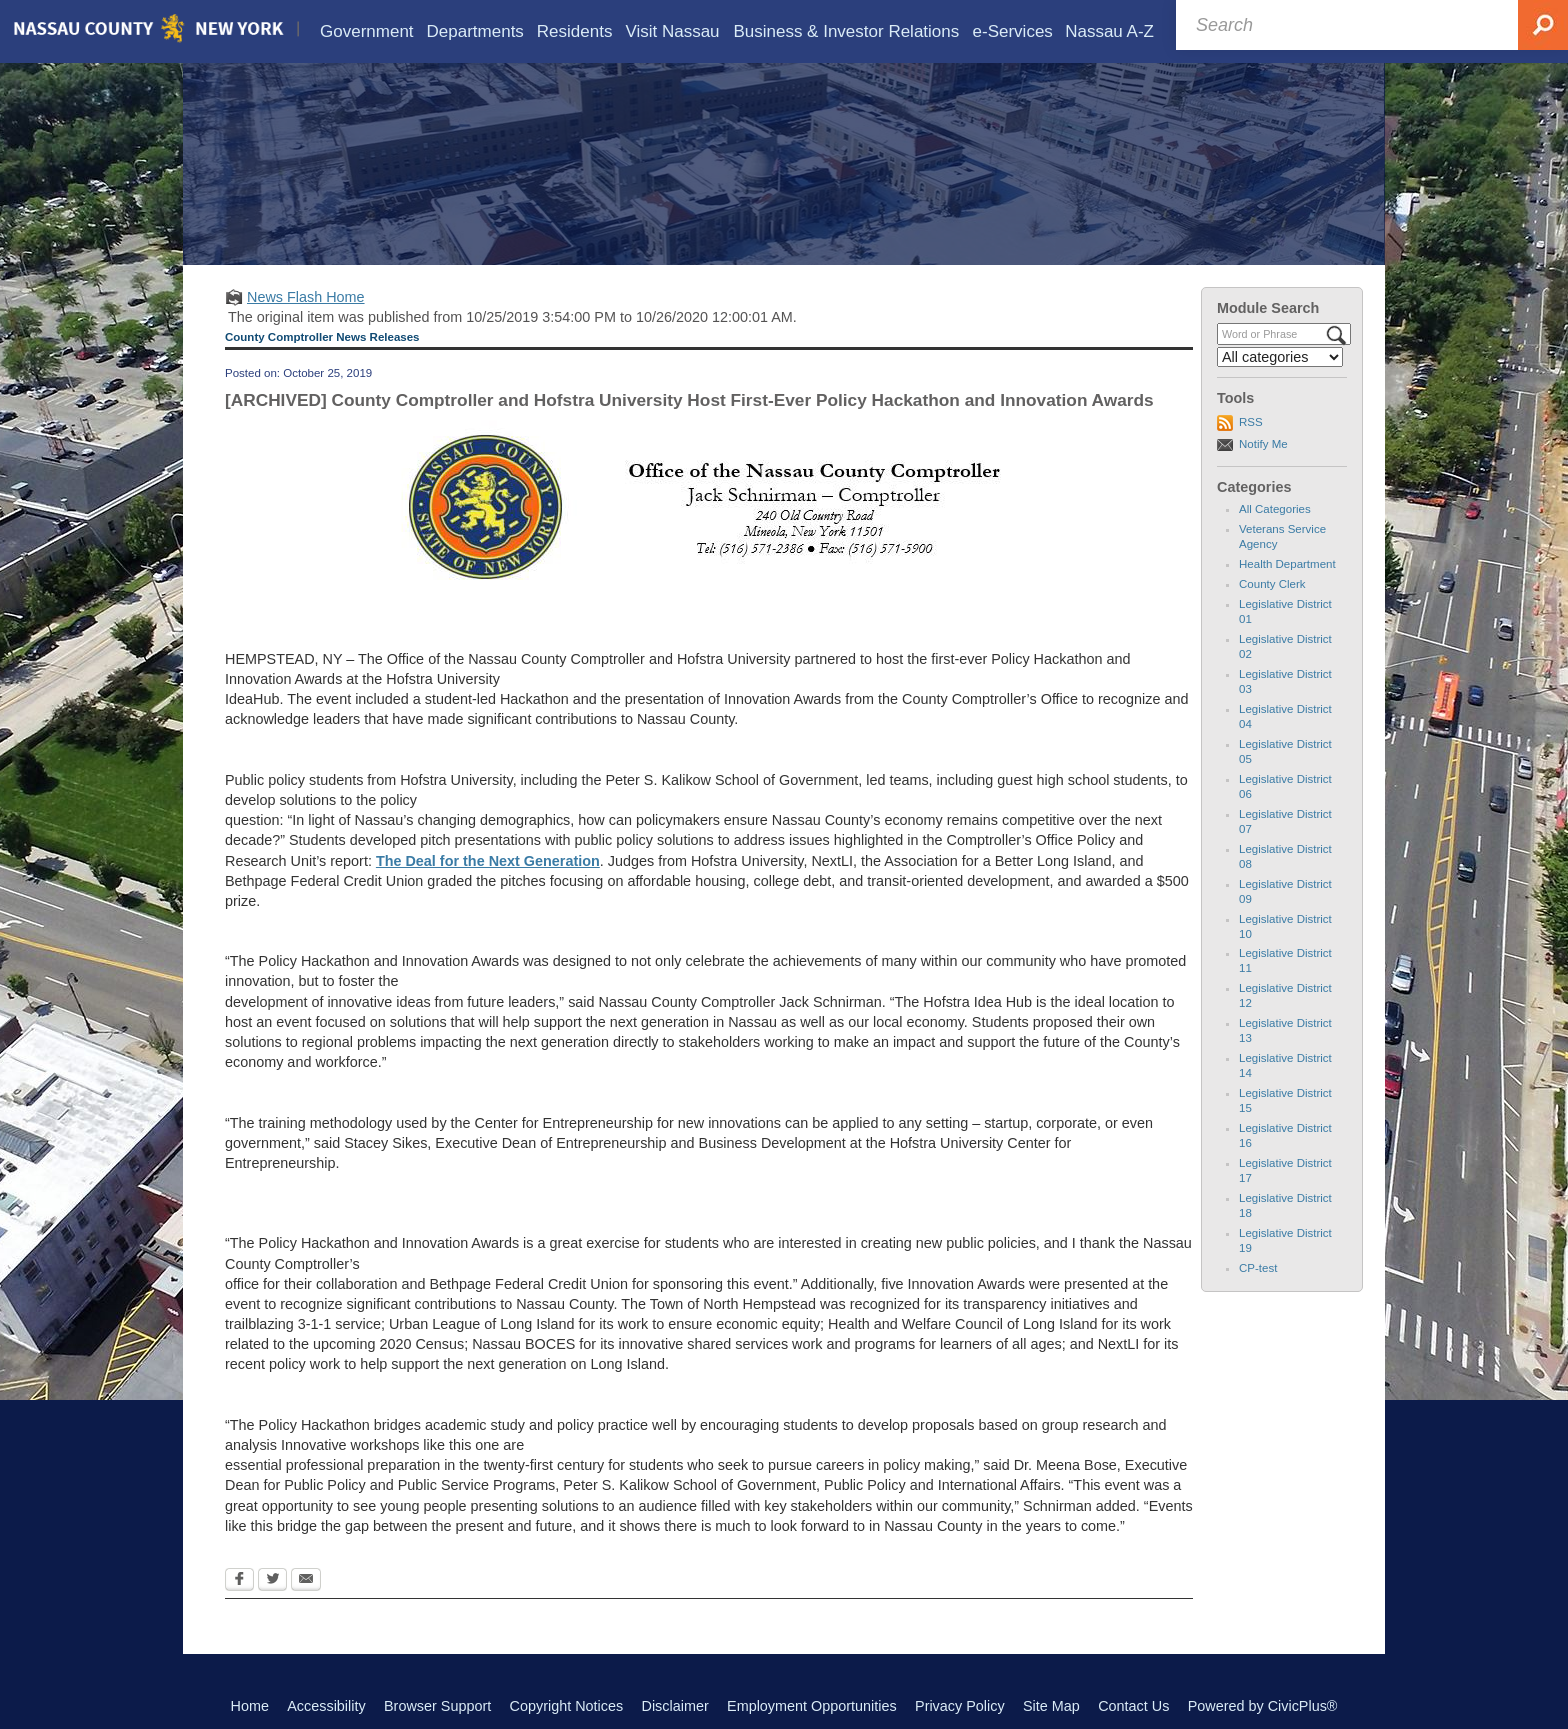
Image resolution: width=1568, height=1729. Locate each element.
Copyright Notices (567, 1706)
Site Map (1051, 1706)
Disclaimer (675, 1706)
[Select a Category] (1280, 357)
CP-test (1258, 1268)
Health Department (1287, 564)
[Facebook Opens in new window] (239, 1581)
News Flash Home (306, 297)
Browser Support (437, 1706)
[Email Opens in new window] (306, 1581)
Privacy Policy (960, 1706)
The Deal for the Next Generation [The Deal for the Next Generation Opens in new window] (488, 861)
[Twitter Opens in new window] (272, 1581)
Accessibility (326, 1706)
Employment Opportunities (812, 1706)
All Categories (1275, 509)
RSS (1251, 422)
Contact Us (1133, 1706)
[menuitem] (367, 31)
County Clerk (1272, 584)
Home (250, 1706)
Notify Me (1263, 444)
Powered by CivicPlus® (1263, 1706)
